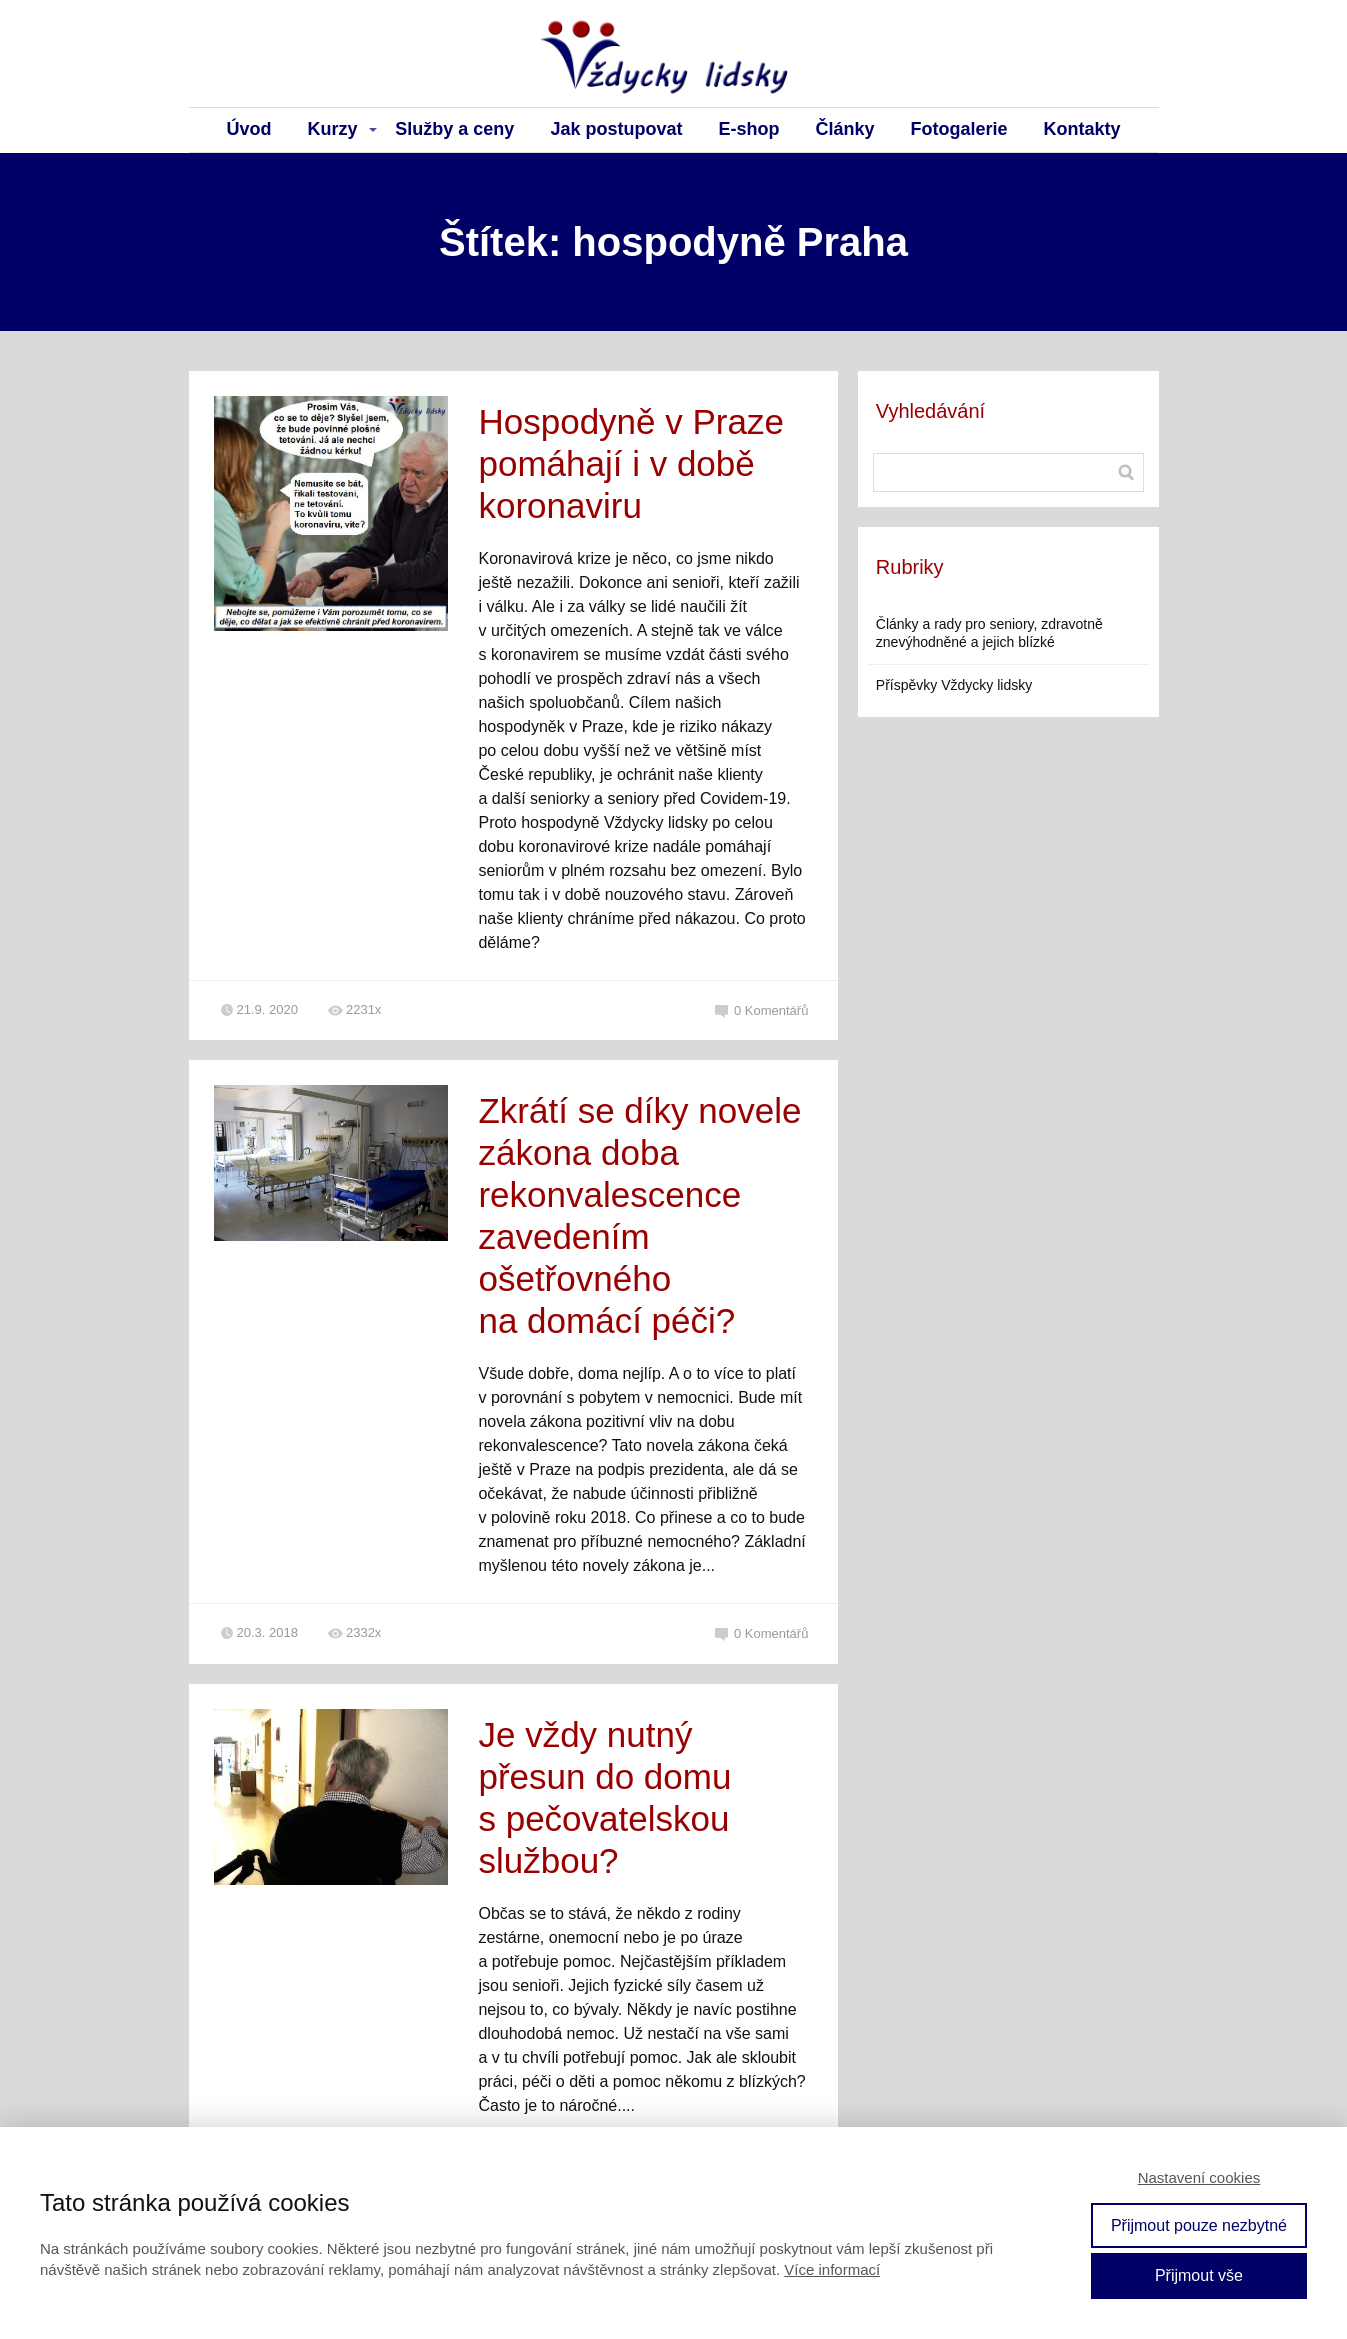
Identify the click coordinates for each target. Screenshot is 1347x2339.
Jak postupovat (616, 129)
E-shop (748, 129)
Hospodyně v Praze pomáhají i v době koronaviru (630, 463)
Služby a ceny (454, 129)
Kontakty (1081, 129)
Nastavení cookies (1199, 2177)
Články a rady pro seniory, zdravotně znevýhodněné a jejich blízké (989, 633)
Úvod (249, 129)
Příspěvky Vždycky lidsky (954, 685)
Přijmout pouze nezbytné (1199, 2225)
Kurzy (333, 129)
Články (844, 129)
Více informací (832, 2269)
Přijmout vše (1199, 2275)
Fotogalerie (958, 129)
